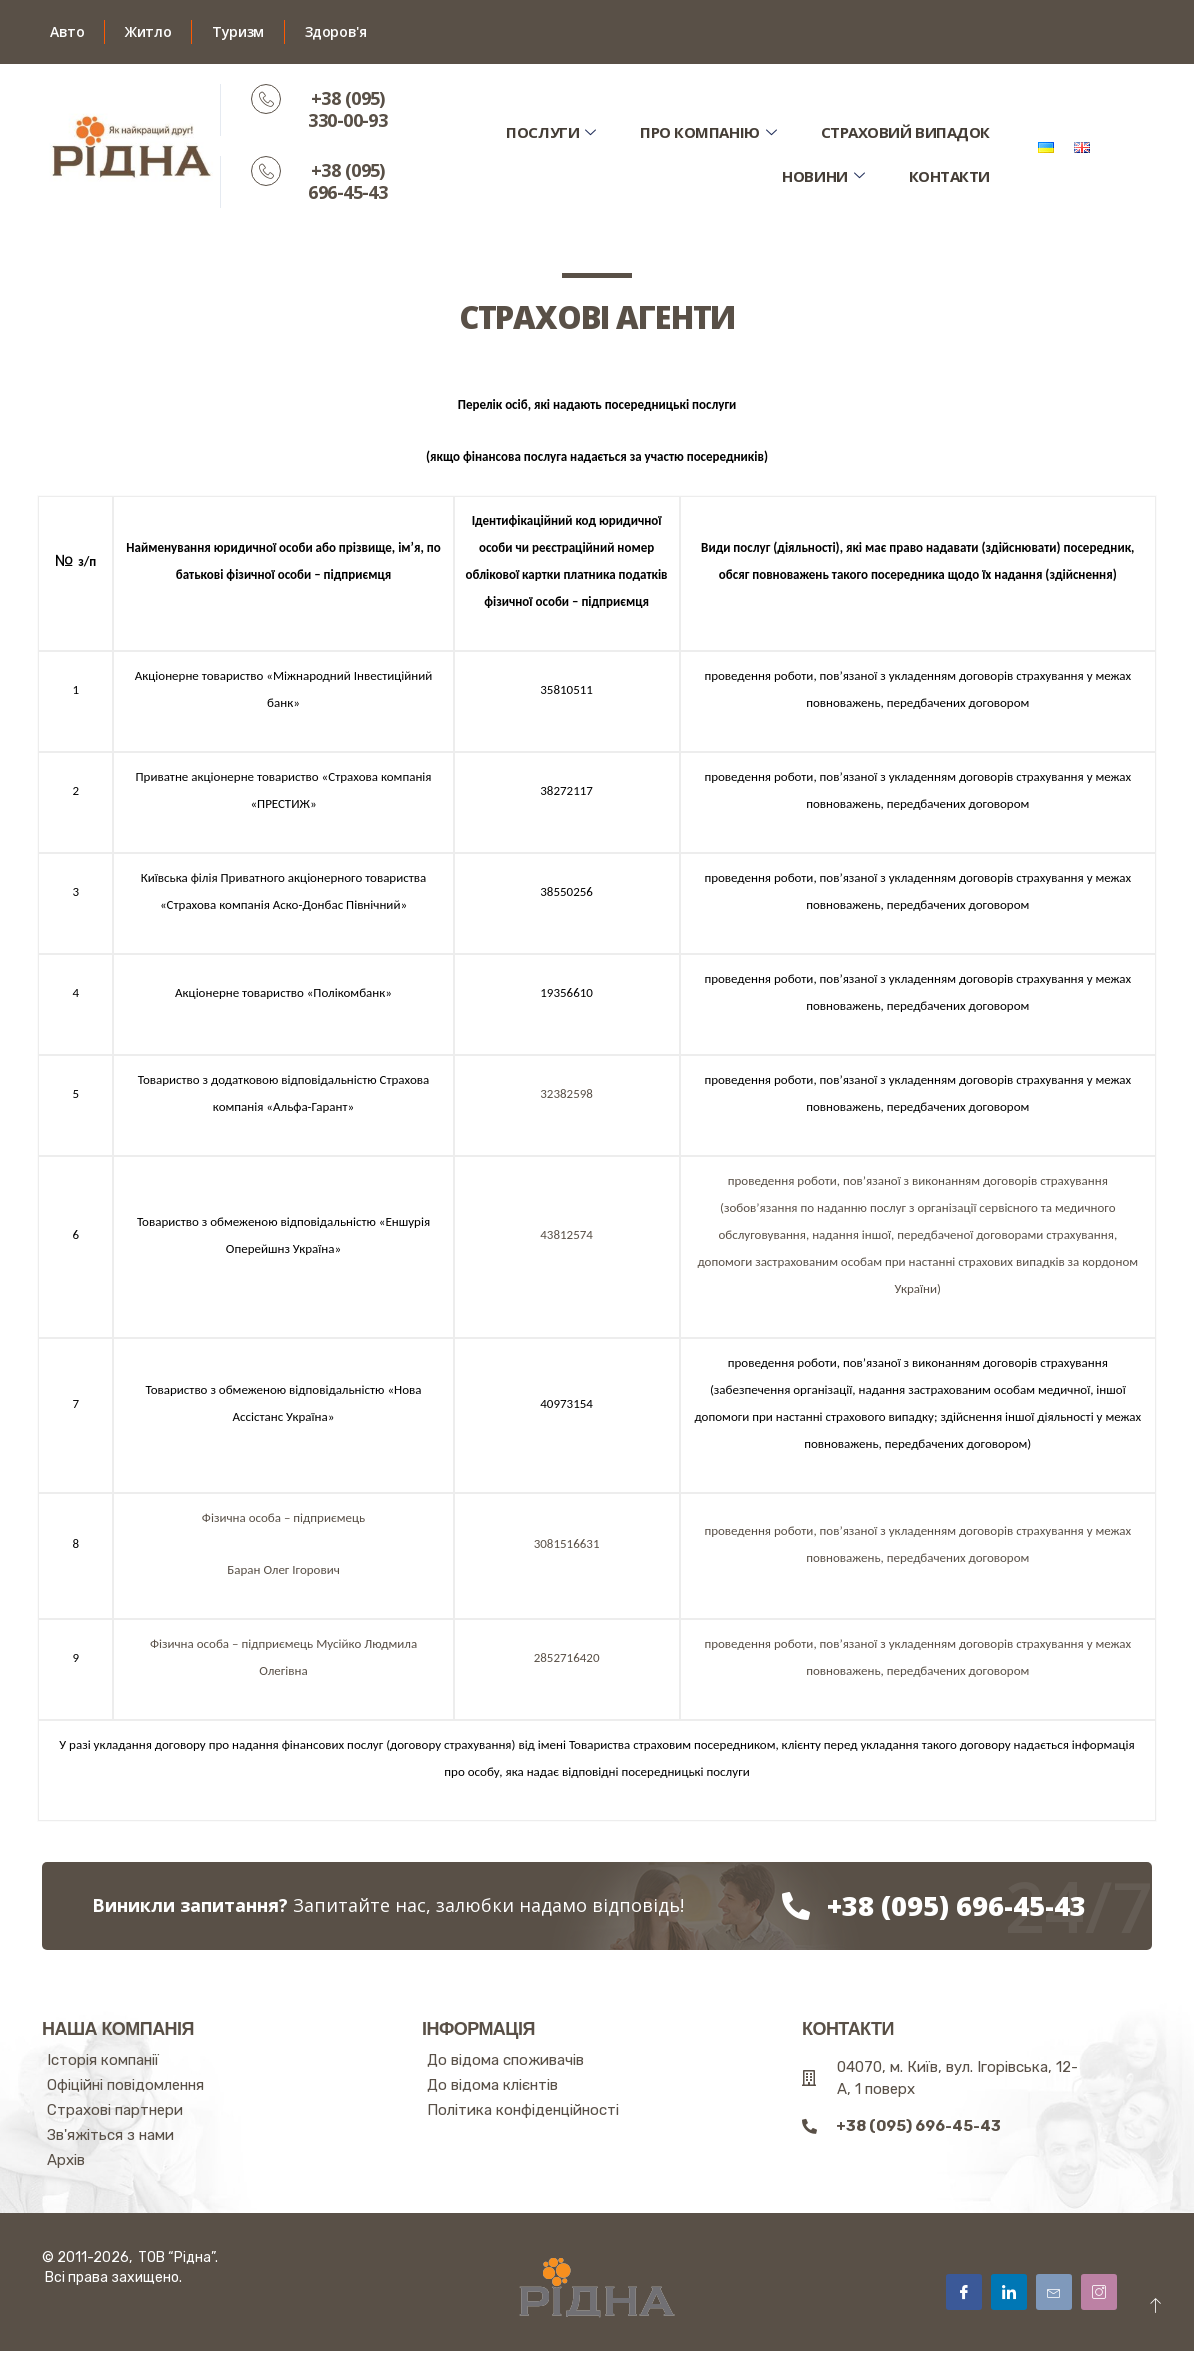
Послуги (547, 132)
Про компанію (706, 132)
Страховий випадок (904, 132)
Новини (822, 175)
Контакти (947, 175)
